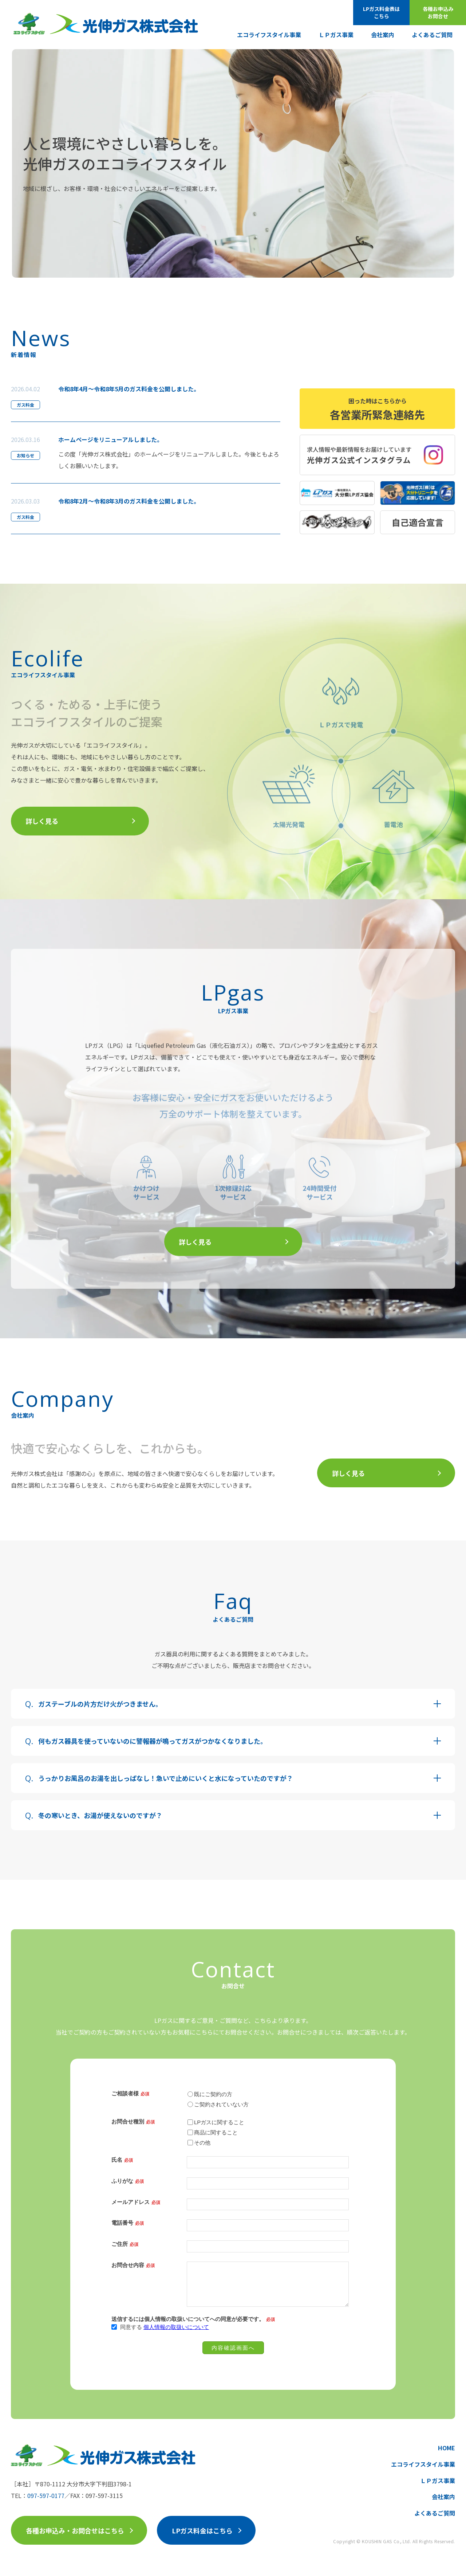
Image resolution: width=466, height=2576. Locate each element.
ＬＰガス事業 (336, 34)
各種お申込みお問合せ (438, 12)
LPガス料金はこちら (202, 2530)
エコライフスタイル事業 (269, 34)
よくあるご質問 (432, 34)
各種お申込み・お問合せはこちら (75, 2530)
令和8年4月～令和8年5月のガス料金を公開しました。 (129, 388)
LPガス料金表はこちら (381, 12)
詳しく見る (41, 821)
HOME (446, 2447)
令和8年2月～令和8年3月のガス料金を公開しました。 (129, 501)
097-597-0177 (45, 2495)
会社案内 (382, 34)
